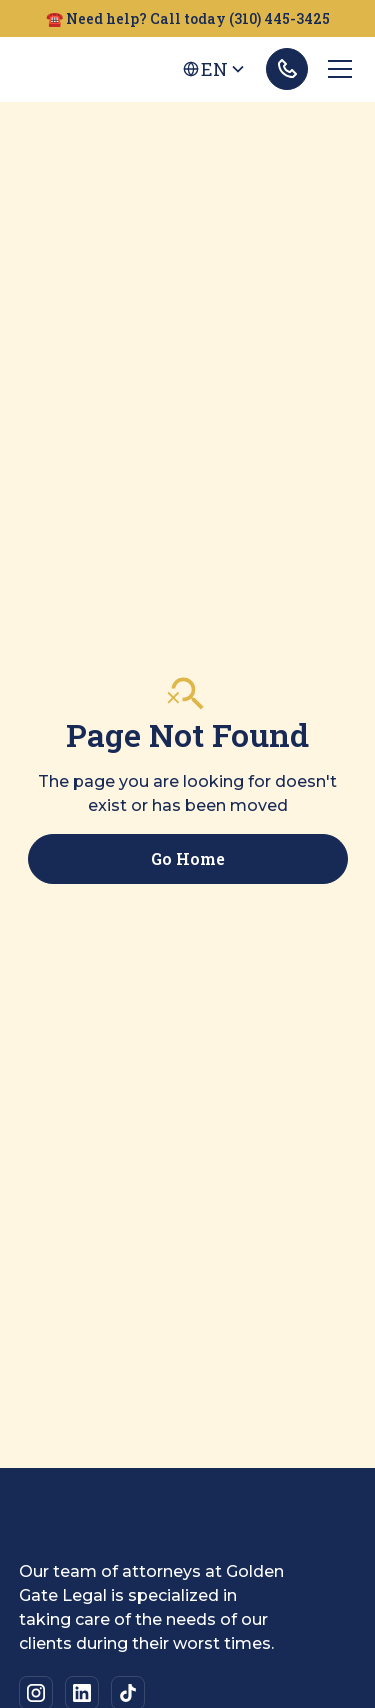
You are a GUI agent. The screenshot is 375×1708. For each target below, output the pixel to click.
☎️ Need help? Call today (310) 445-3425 (188, 18)
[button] (214, 69)
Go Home (188, 858)
